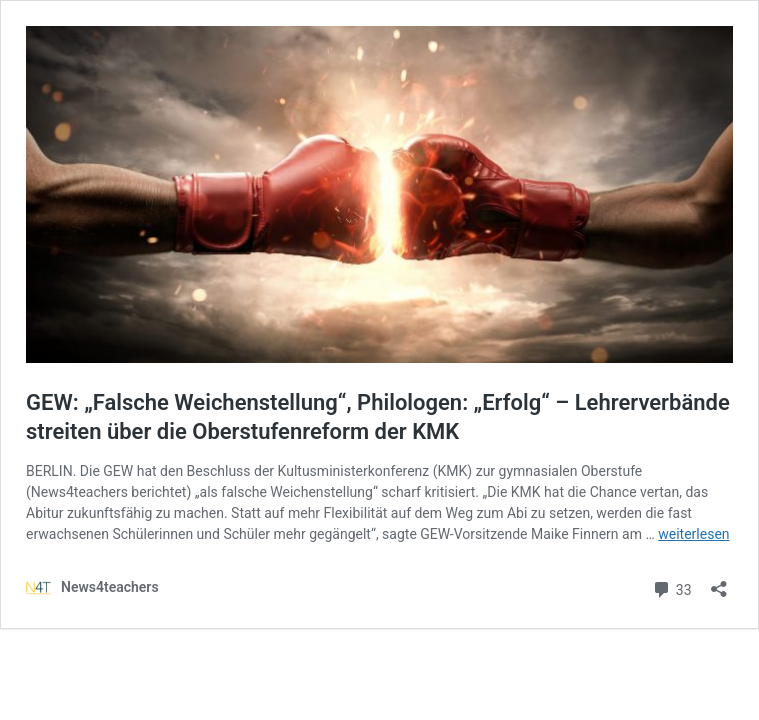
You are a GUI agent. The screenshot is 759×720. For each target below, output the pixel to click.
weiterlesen (693, 534)
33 (671, 587)
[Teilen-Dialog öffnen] (719, 582)
